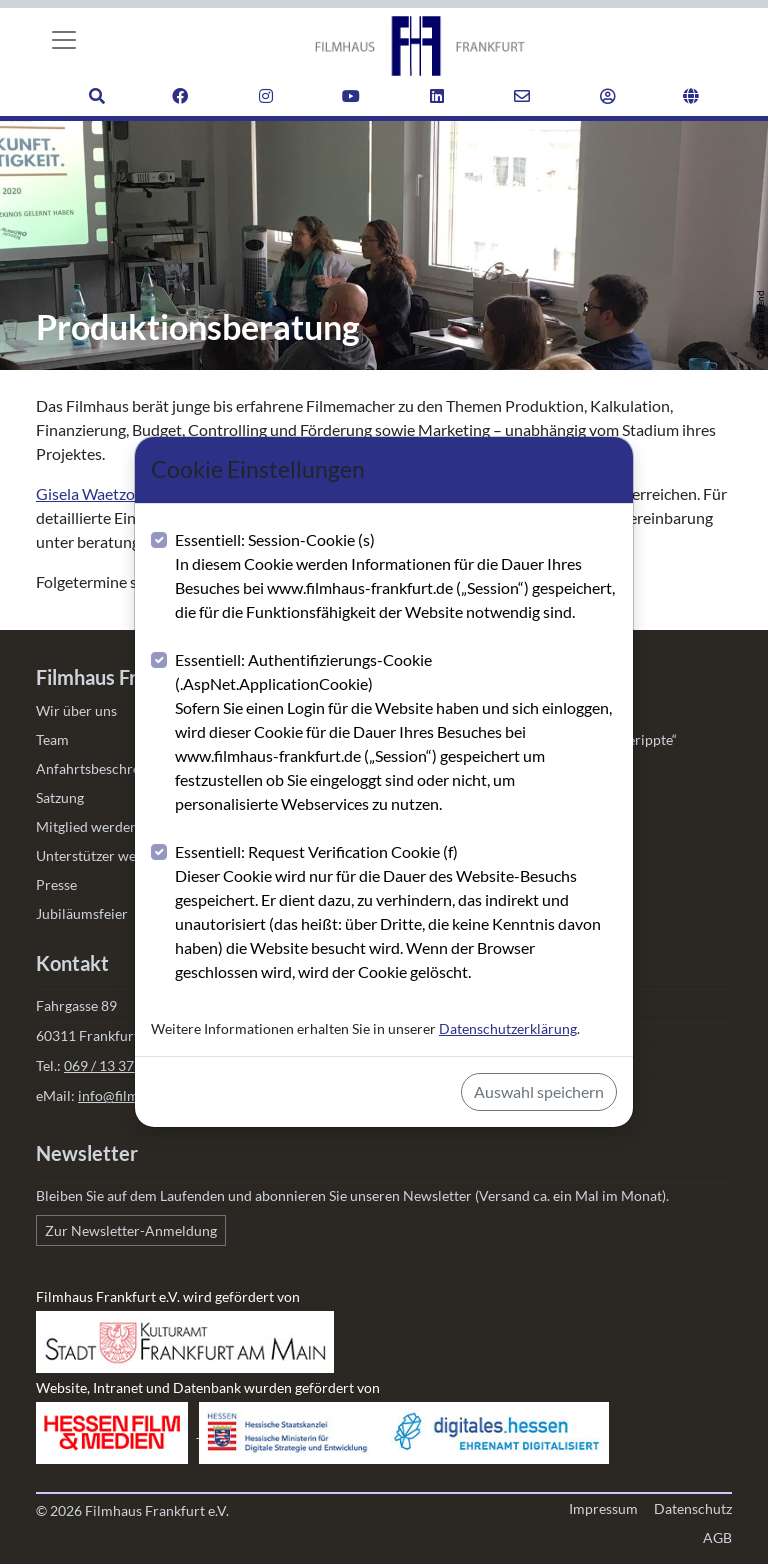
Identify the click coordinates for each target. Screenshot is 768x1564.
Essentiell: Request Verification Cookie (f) (396, 913)
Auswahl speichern (539, 1091)
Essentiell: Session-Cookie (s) (396, 577)
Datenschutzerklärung (508, 1028)
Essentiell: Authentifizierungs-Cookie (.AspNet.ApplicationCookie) (396, 733)
